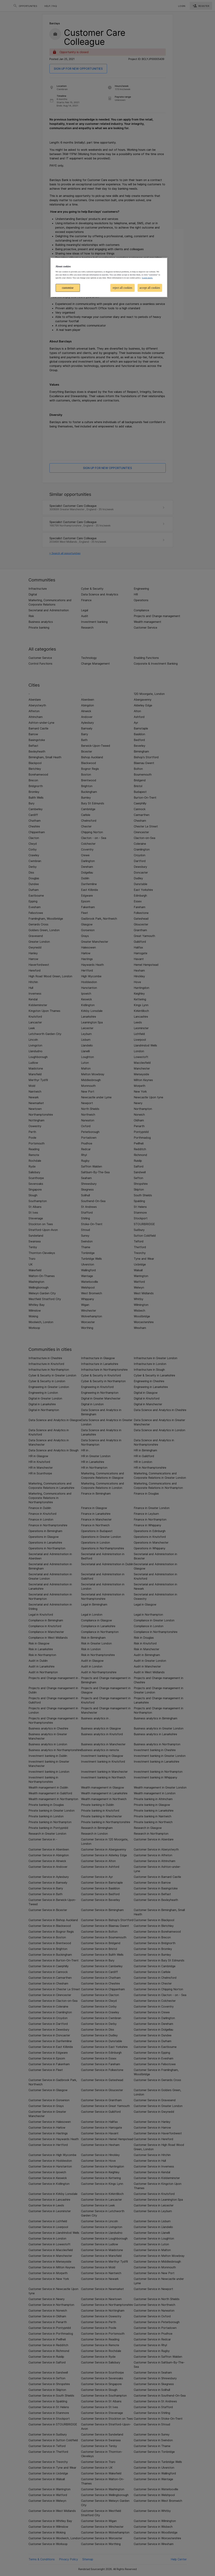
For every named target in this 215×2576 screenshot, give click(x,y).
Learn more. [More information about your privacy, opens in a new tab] (147, 278)
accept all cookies (150, 287)
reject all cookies (122, 287)
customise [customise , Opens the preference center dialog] (67, 287)
